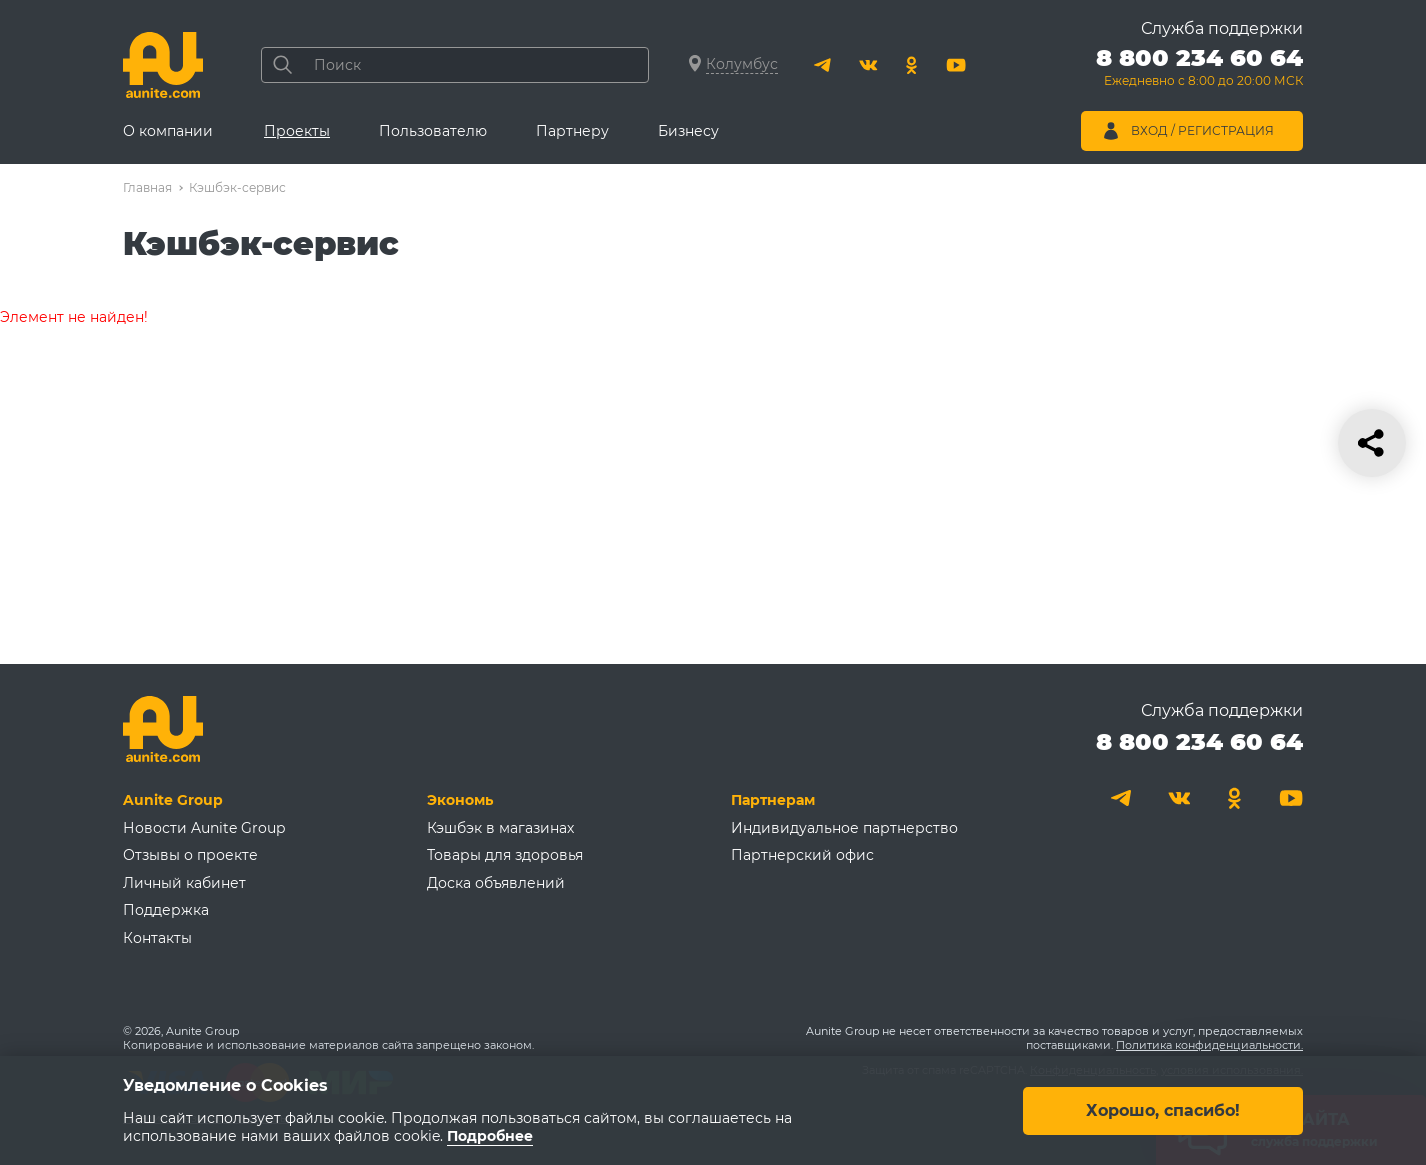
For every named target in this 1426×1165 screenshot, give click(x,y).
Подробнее (490, 1136)
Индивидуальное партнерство (844, 828)
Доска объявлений (496, 883)
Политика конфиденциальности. (1209, 1045)
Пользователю (433, 131)
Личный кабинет (184, 883)
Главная (147, 187)
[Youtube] (956, 65)
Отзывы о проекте (190, 855)
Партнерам (773, 800)
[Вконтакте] (868, 65)
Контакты (157, 938)
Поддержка (166, 910)
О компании (168, 131)
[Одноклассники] (912, 65)
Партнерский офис (802, 855)
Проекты (297, 131)
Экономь (460, 800)
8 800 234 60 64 (1199, 741)
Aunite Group (173, 800)
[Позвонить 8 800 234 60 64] (1199, 70)
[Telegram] (824, 65)
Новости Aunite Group (204, 828)
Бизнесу (688, 131)
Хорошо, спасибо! (1163, 1109)
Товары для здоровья (505, 855)
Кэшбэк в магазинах (500, 828)
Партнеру (572, 131)
